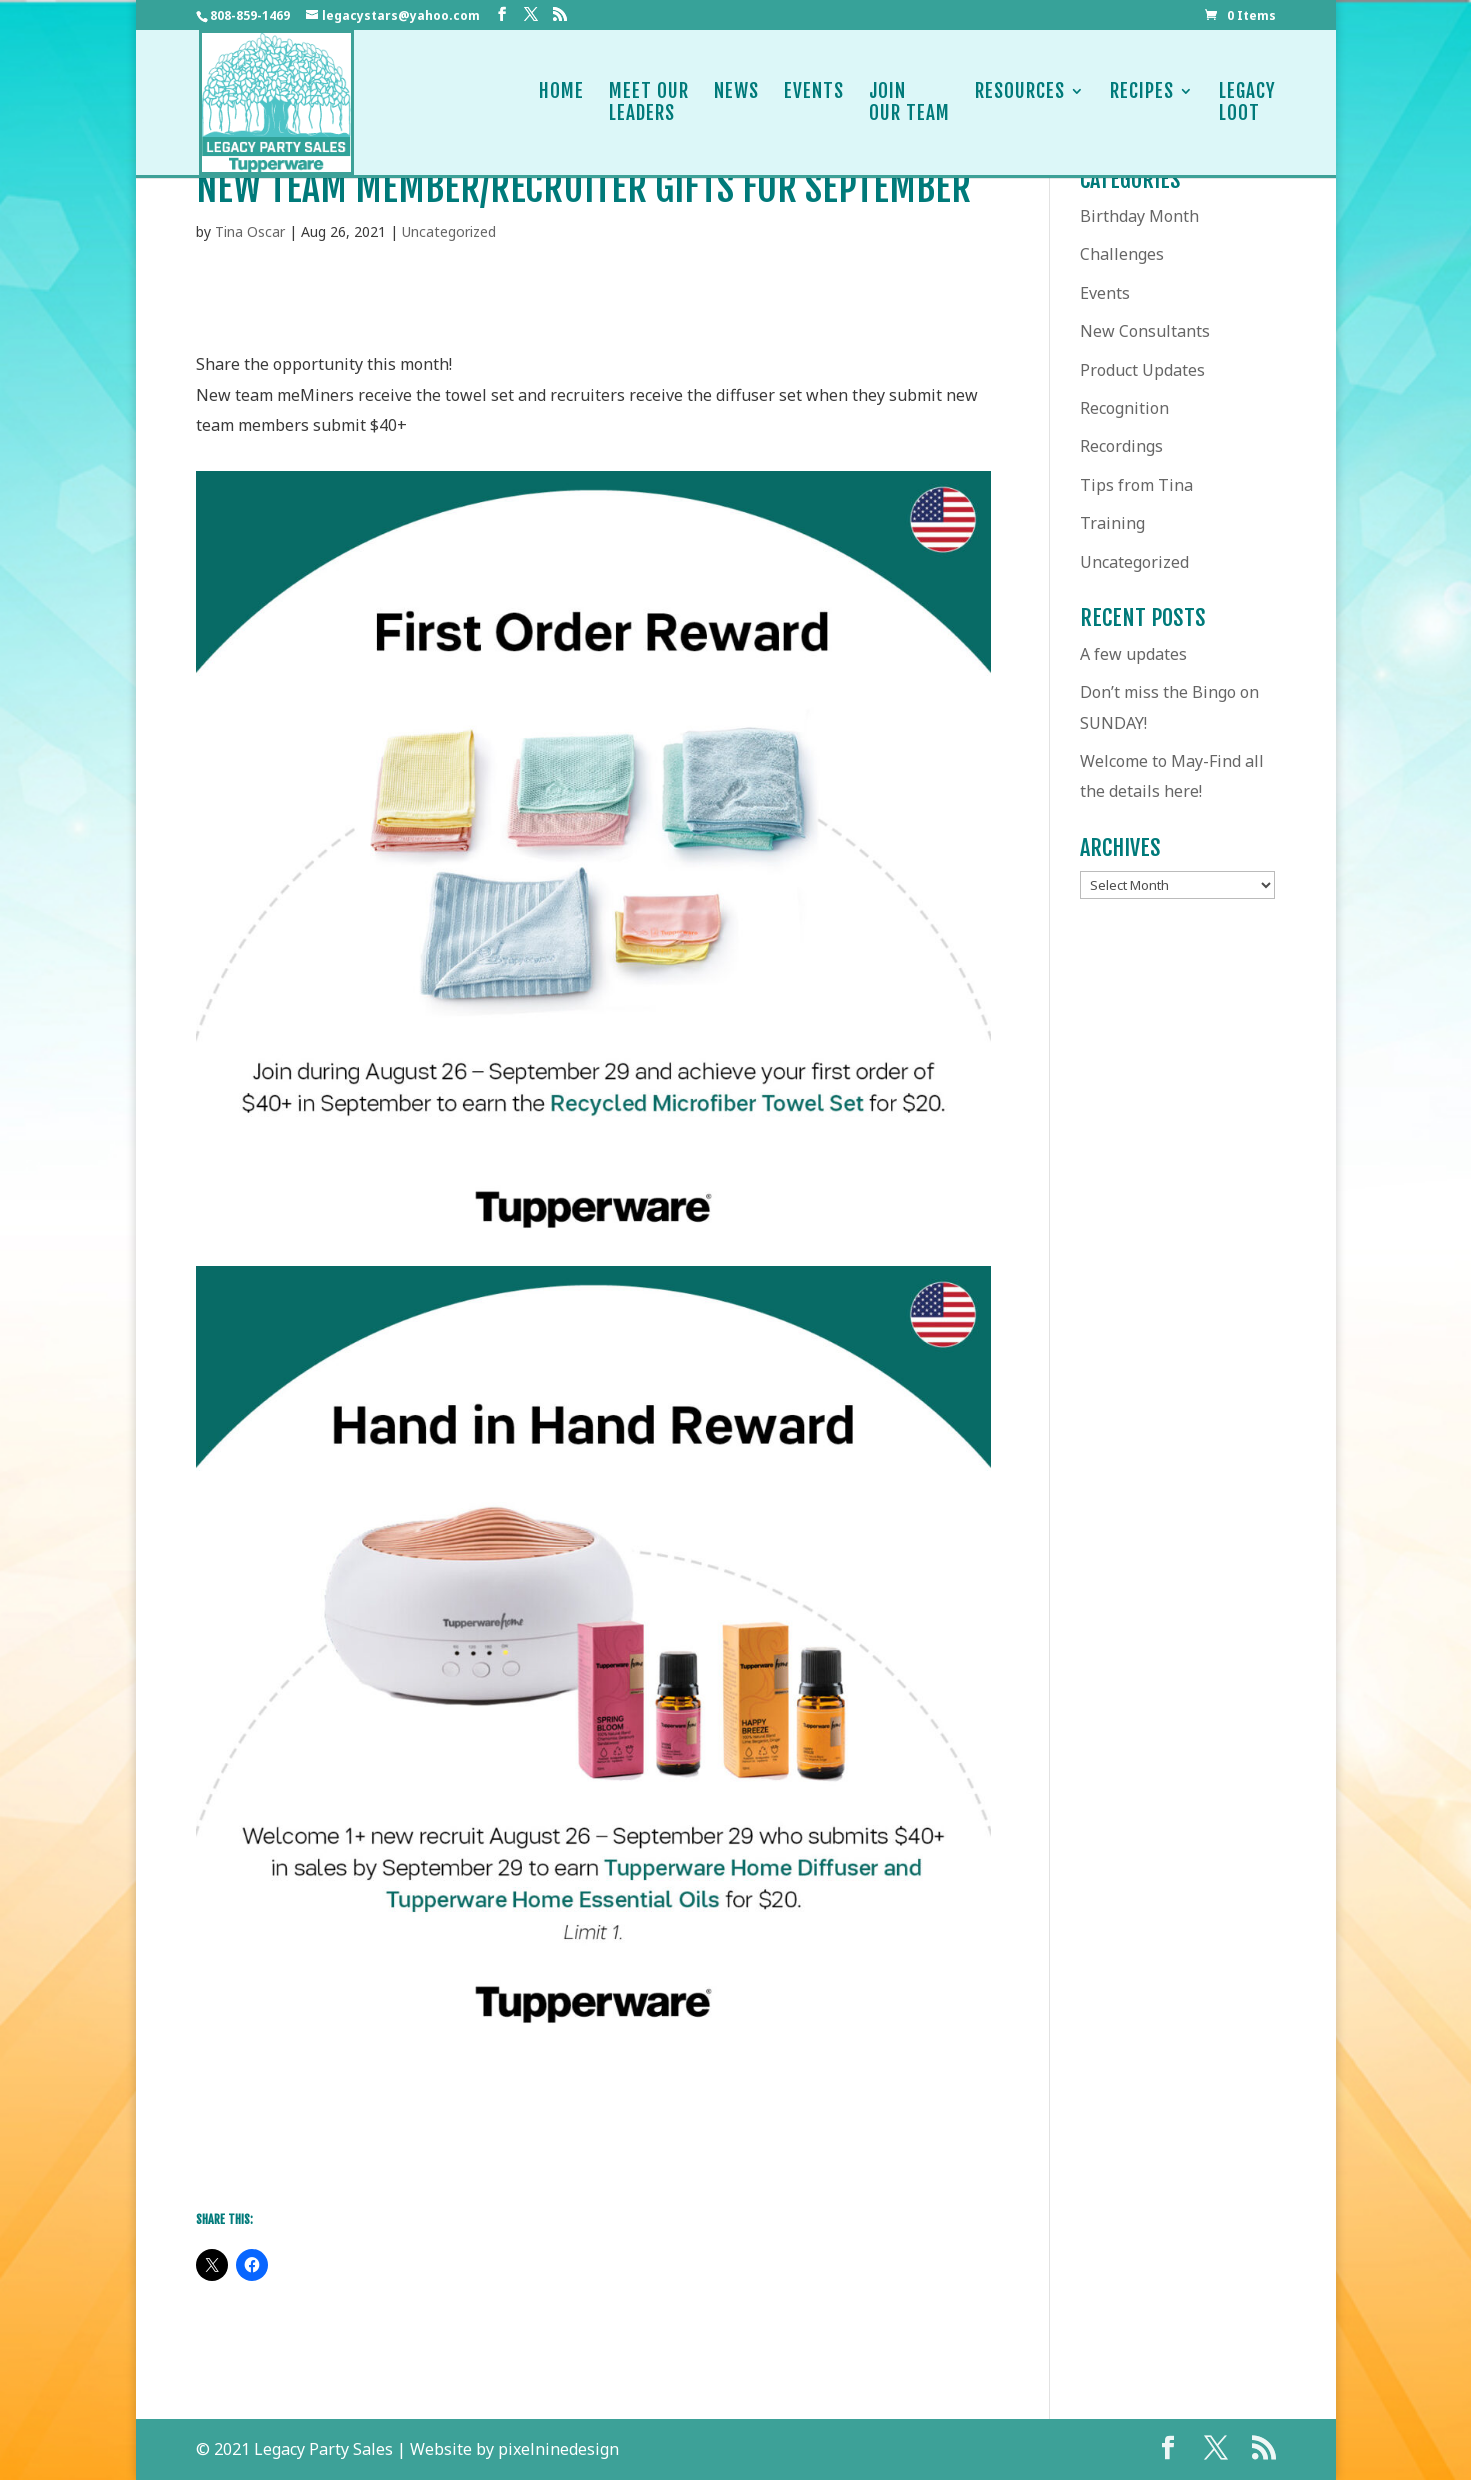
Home (561, 102)
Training (1112, 523)
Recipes (1142, 102)
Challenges (1122, 254)
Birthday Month (1139, 216)
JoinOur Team (909, 102)
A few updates (1133, 654)
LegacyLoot (1247, 102)
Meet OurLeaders (649, 102)
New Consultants (1145, 331)
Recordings (1121, 446)
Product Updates (1142, 370)
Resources (1020, 102)
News (736, 102)
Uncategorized (449, 231)
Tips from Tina (1136, 485)
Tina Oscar (250, 231)
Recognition (1124, 408)
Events (814, 102)
